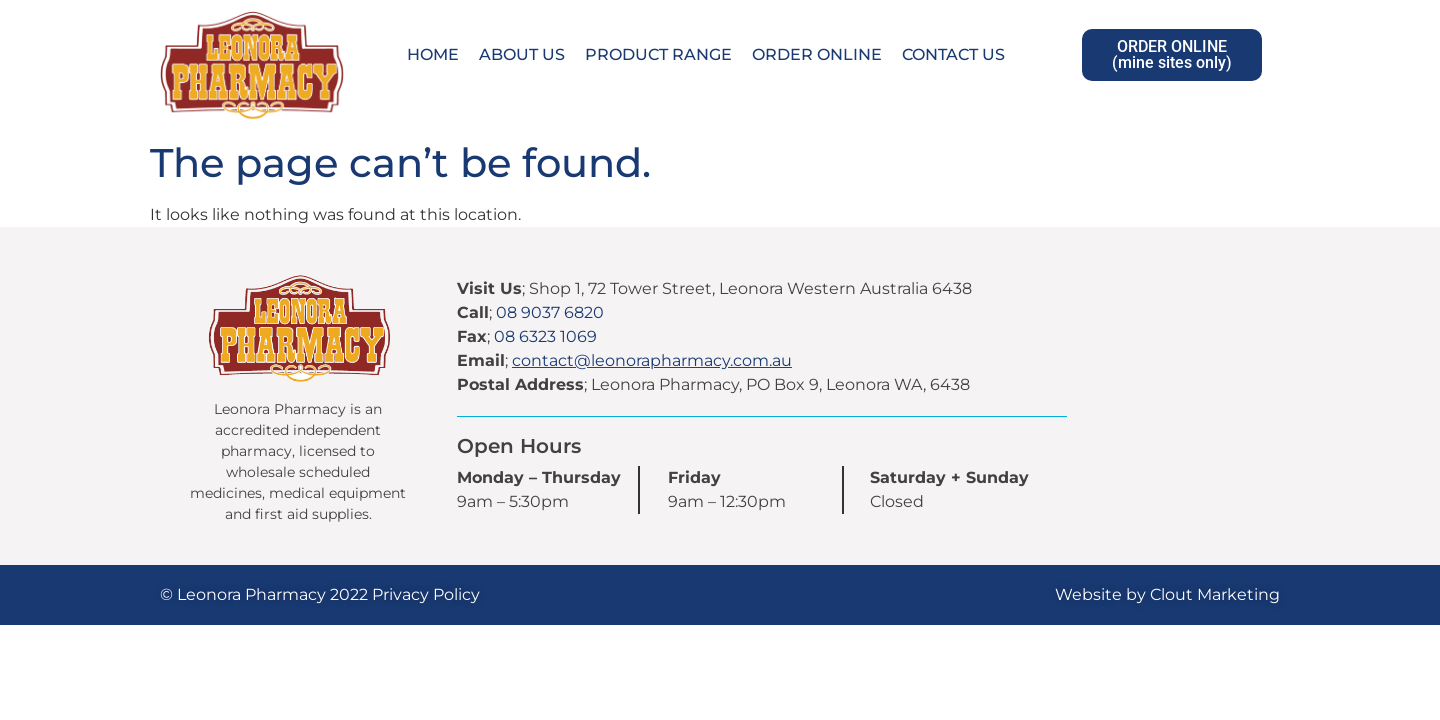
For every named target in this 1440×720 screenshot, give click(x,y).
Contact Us (953, 54)
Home (433, 54)
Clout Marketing (1215, 594)
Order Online (817, 54)
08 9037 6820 (550, 312)
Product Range (658, 54)
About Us (522, 54)
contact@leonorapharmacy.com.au (652, 360)
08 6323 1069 (545, 336)
